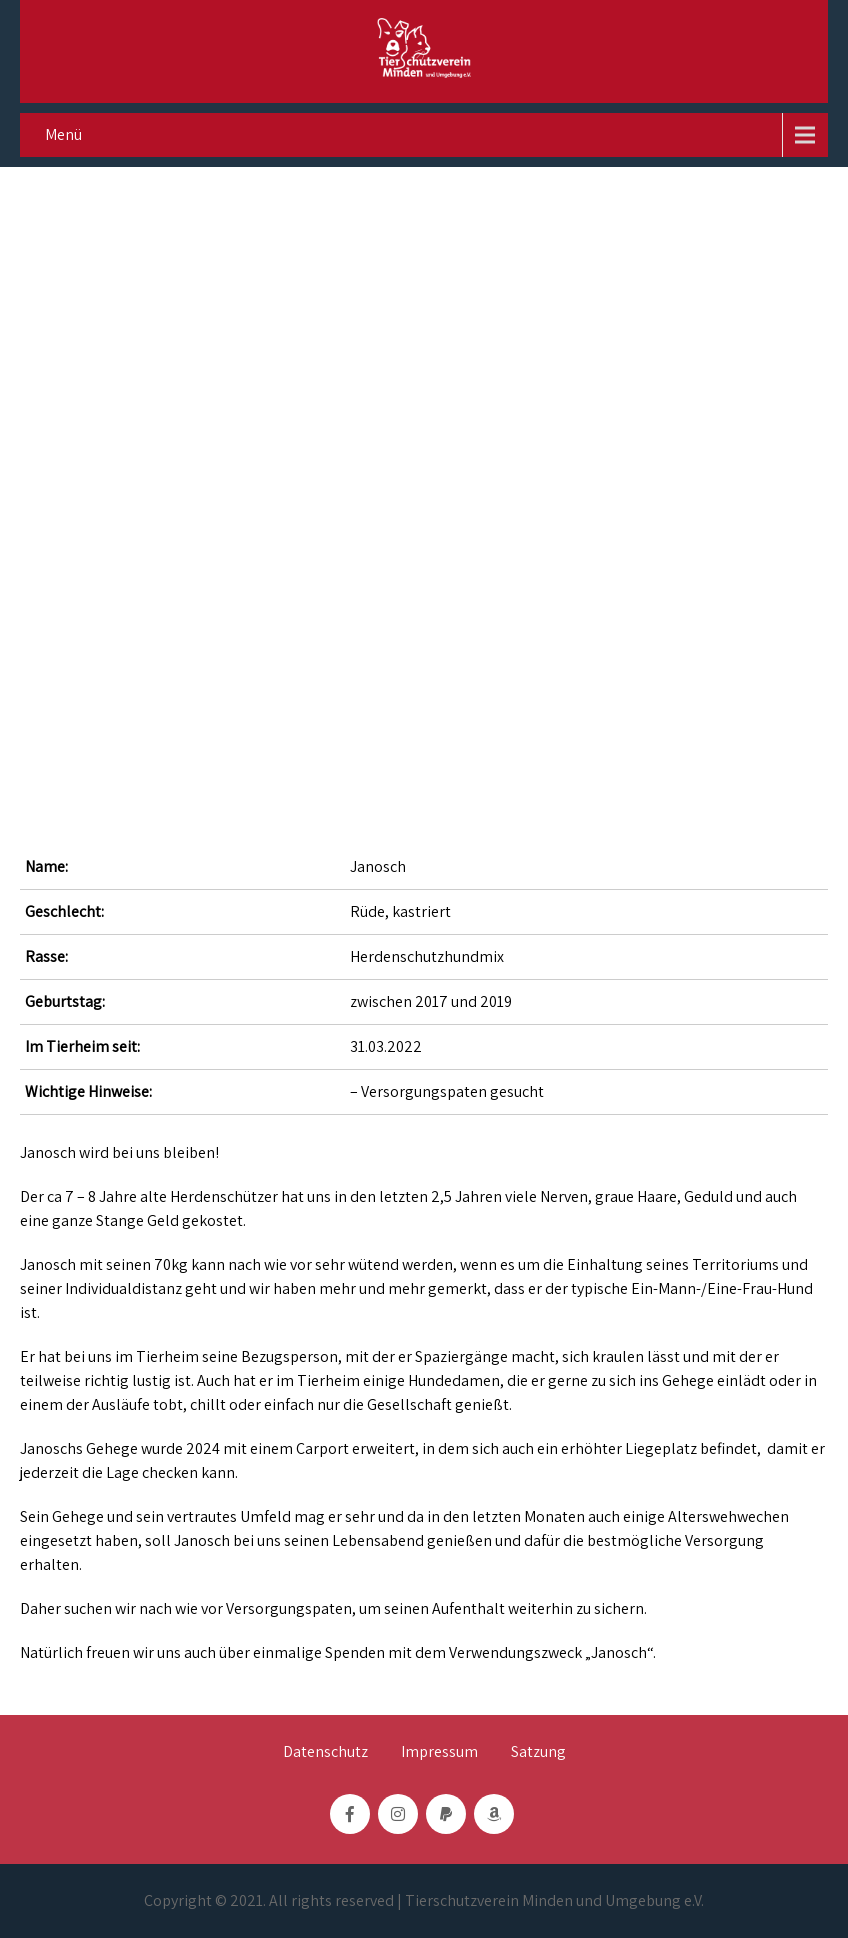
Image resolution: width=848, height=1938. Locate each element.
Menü (63, 134)
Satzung (538, 1753)
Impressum (439, 1753)
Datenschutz (325, 1753)
